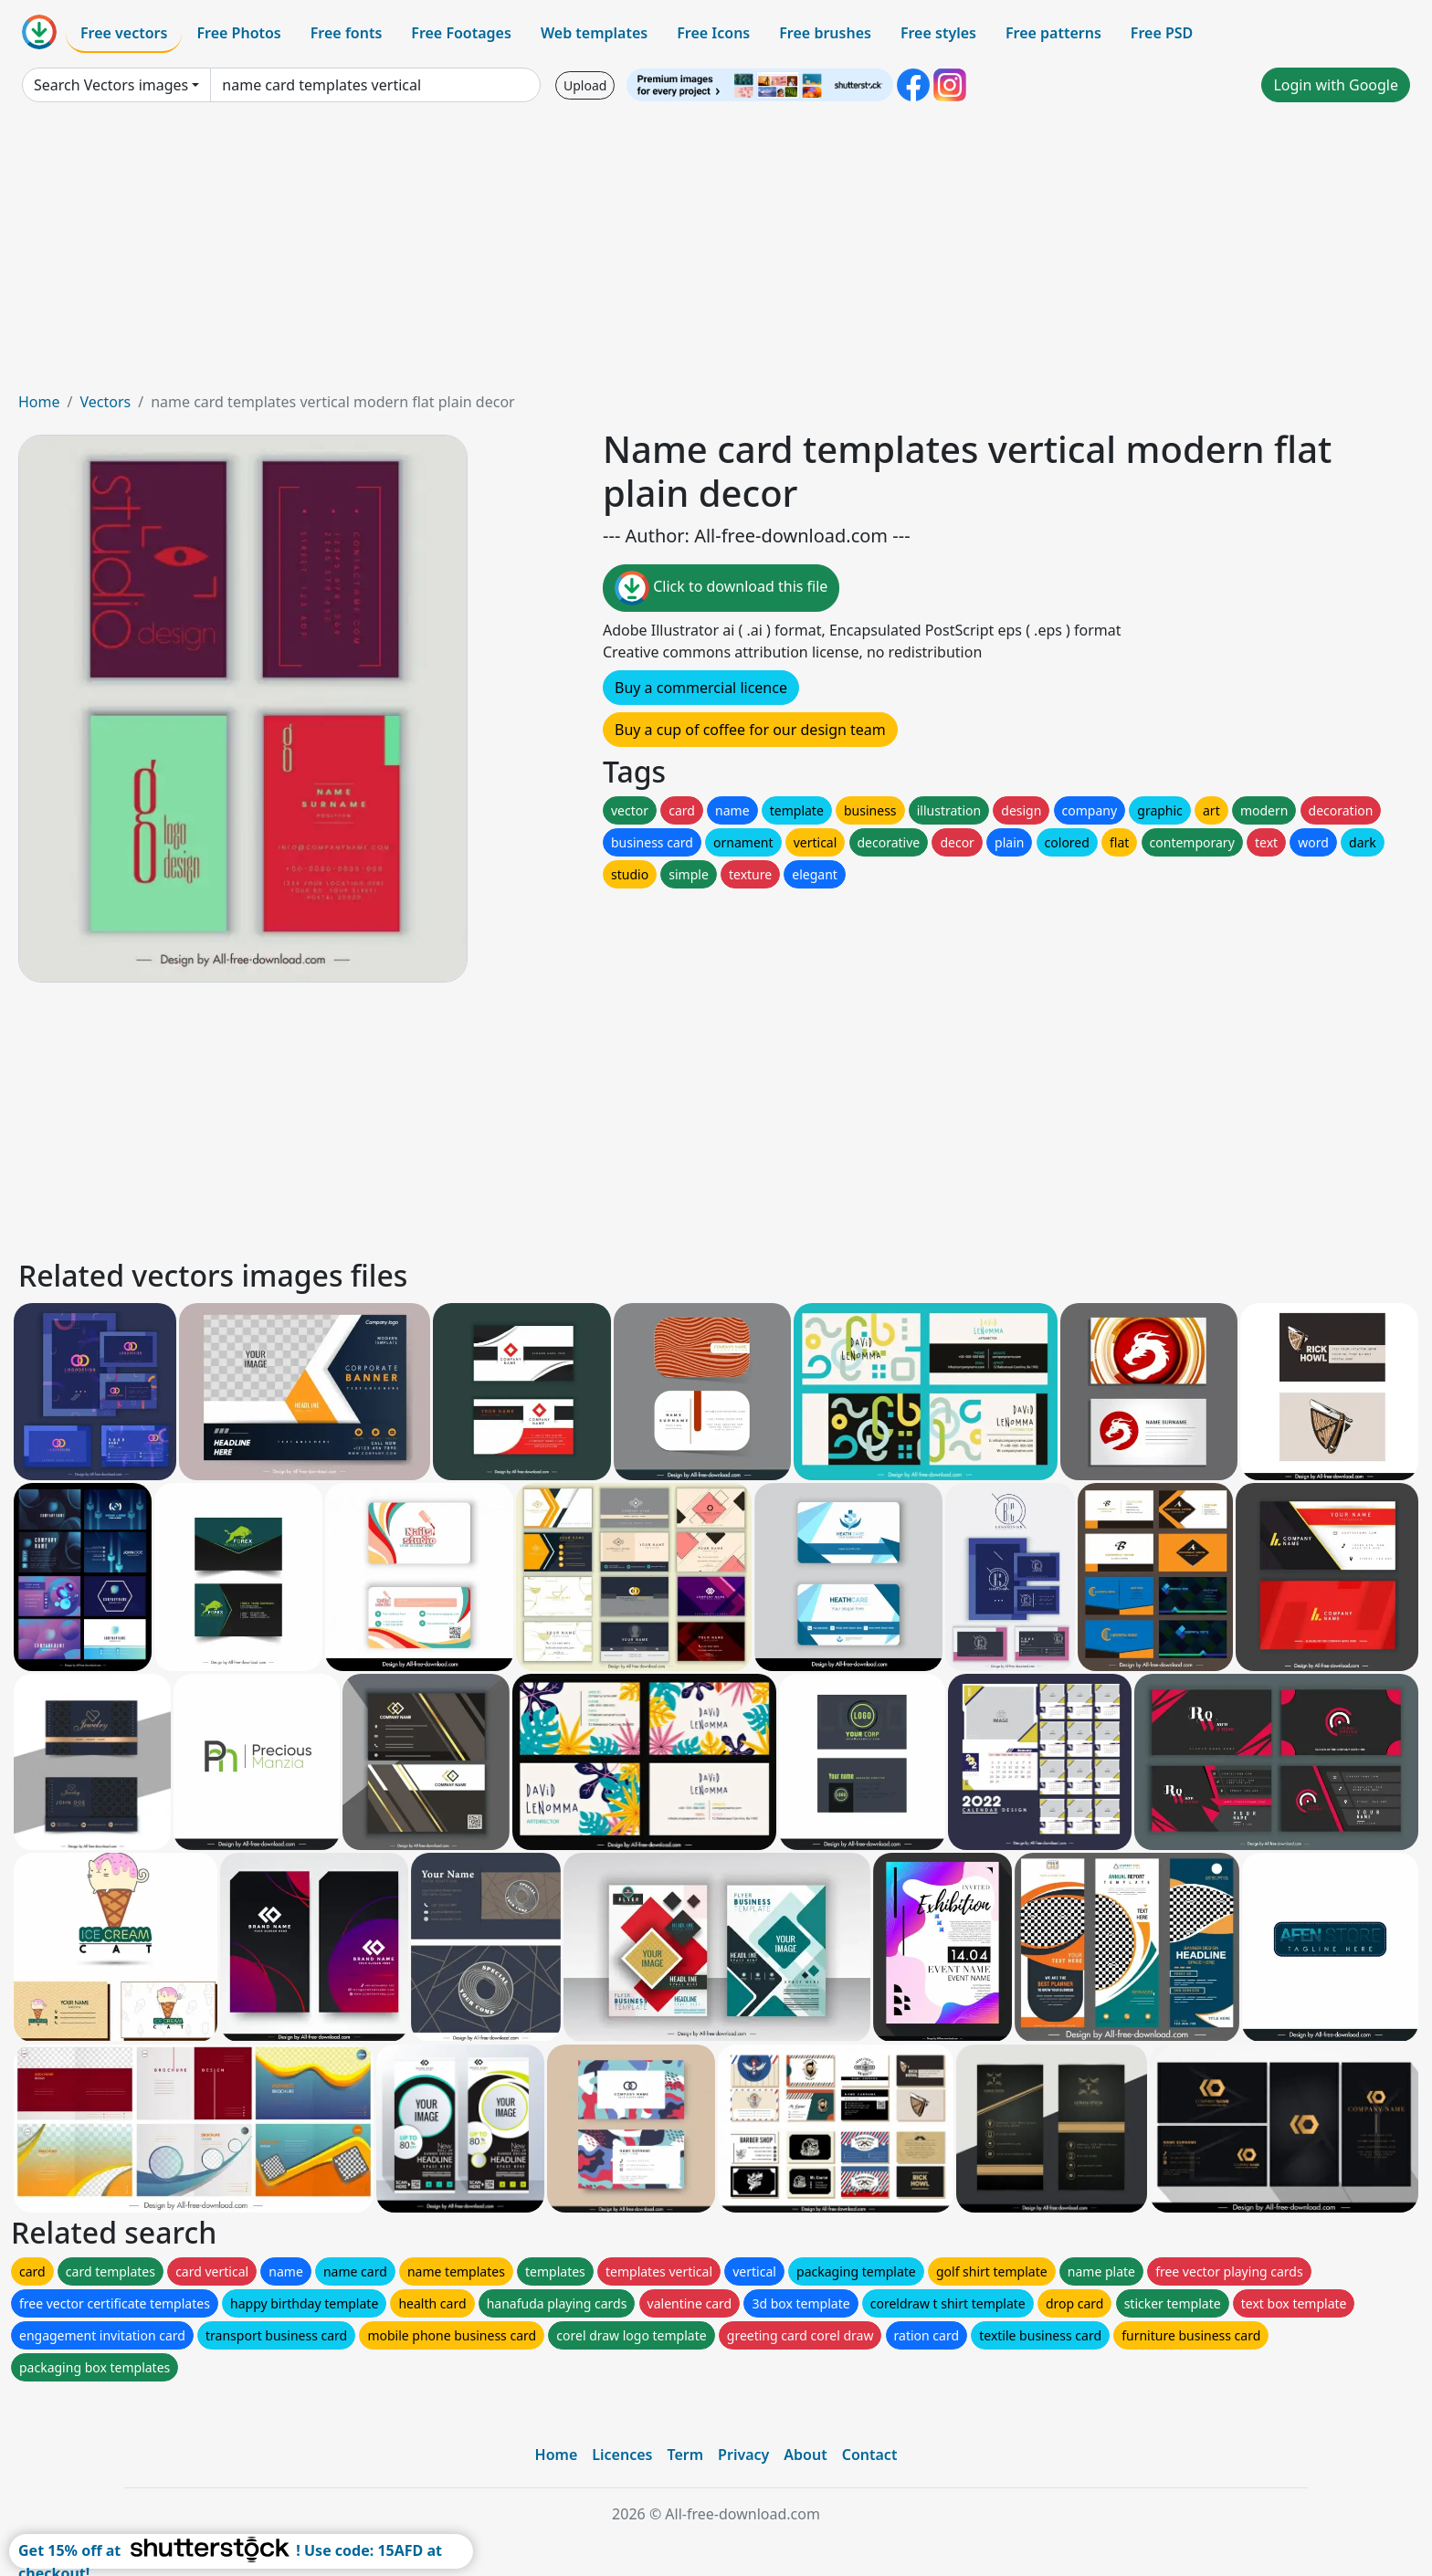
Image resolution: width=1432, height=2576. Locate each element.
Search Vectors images (111, 85)
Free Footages (461, 33)
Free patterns (1053, 33)
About (805, 2455)
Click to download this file (721, 588)
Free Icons (713, 33)
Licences (622, 2455)
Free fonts (347, 33)
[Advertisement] (716, 254)
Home (39, 402)
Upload (584, 85)
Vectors (105, 402)
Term (685, 2455)
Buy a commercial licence (701, 688)
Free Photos (238, 33)
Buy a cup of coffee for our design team (750, 730)
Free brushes (825, 33)
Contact (870, 2455)
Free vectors (123, 33)
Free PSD (1162, 33)
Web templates (594, 33)
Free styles (938, 33)
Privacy (743, 2455)
